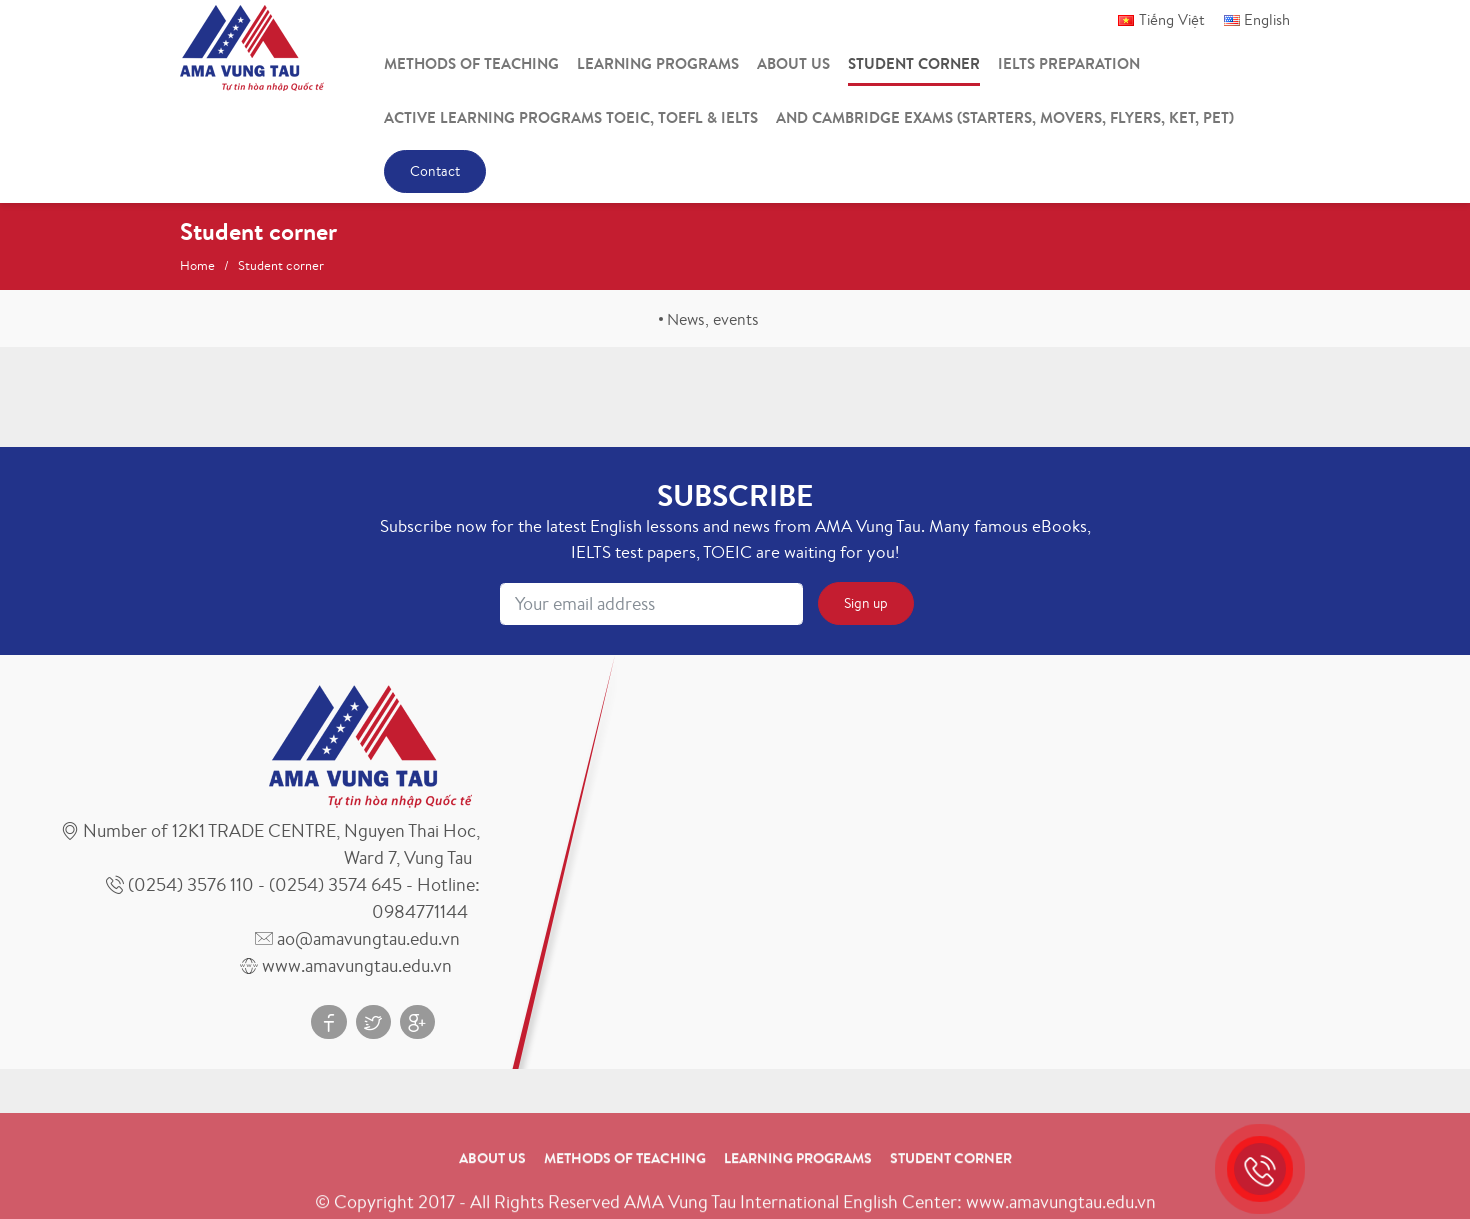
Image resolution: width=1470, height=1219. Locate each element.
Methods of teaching (471, 63)
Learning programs (658, 63)
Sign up (866, 603)
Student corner (914, 63)
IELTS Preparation (1069, 63)
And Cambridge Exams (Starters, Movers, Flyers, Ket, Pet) (1005, 117)
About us (793, 63)
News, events (713, 319)
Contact (435, 171)
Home (197, 265)
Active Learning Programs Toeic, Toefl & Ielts (571, 117)
